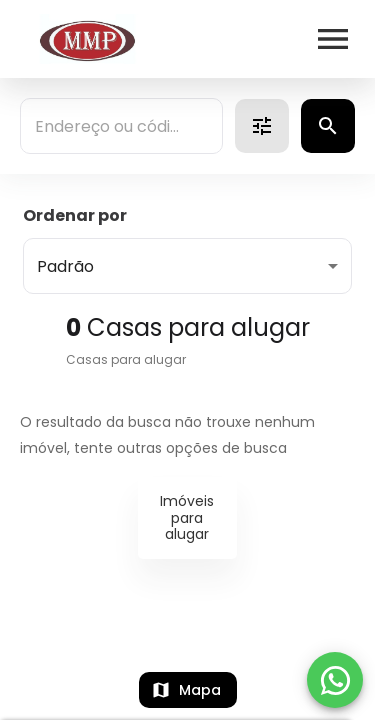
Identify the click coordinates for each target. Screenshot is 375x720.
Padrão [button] (65, 266)
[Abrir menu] (333, 39)
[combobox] (121, 126)
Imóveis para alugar (187, 518)
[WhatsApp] (335, 680)
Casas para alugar (126, 359)
